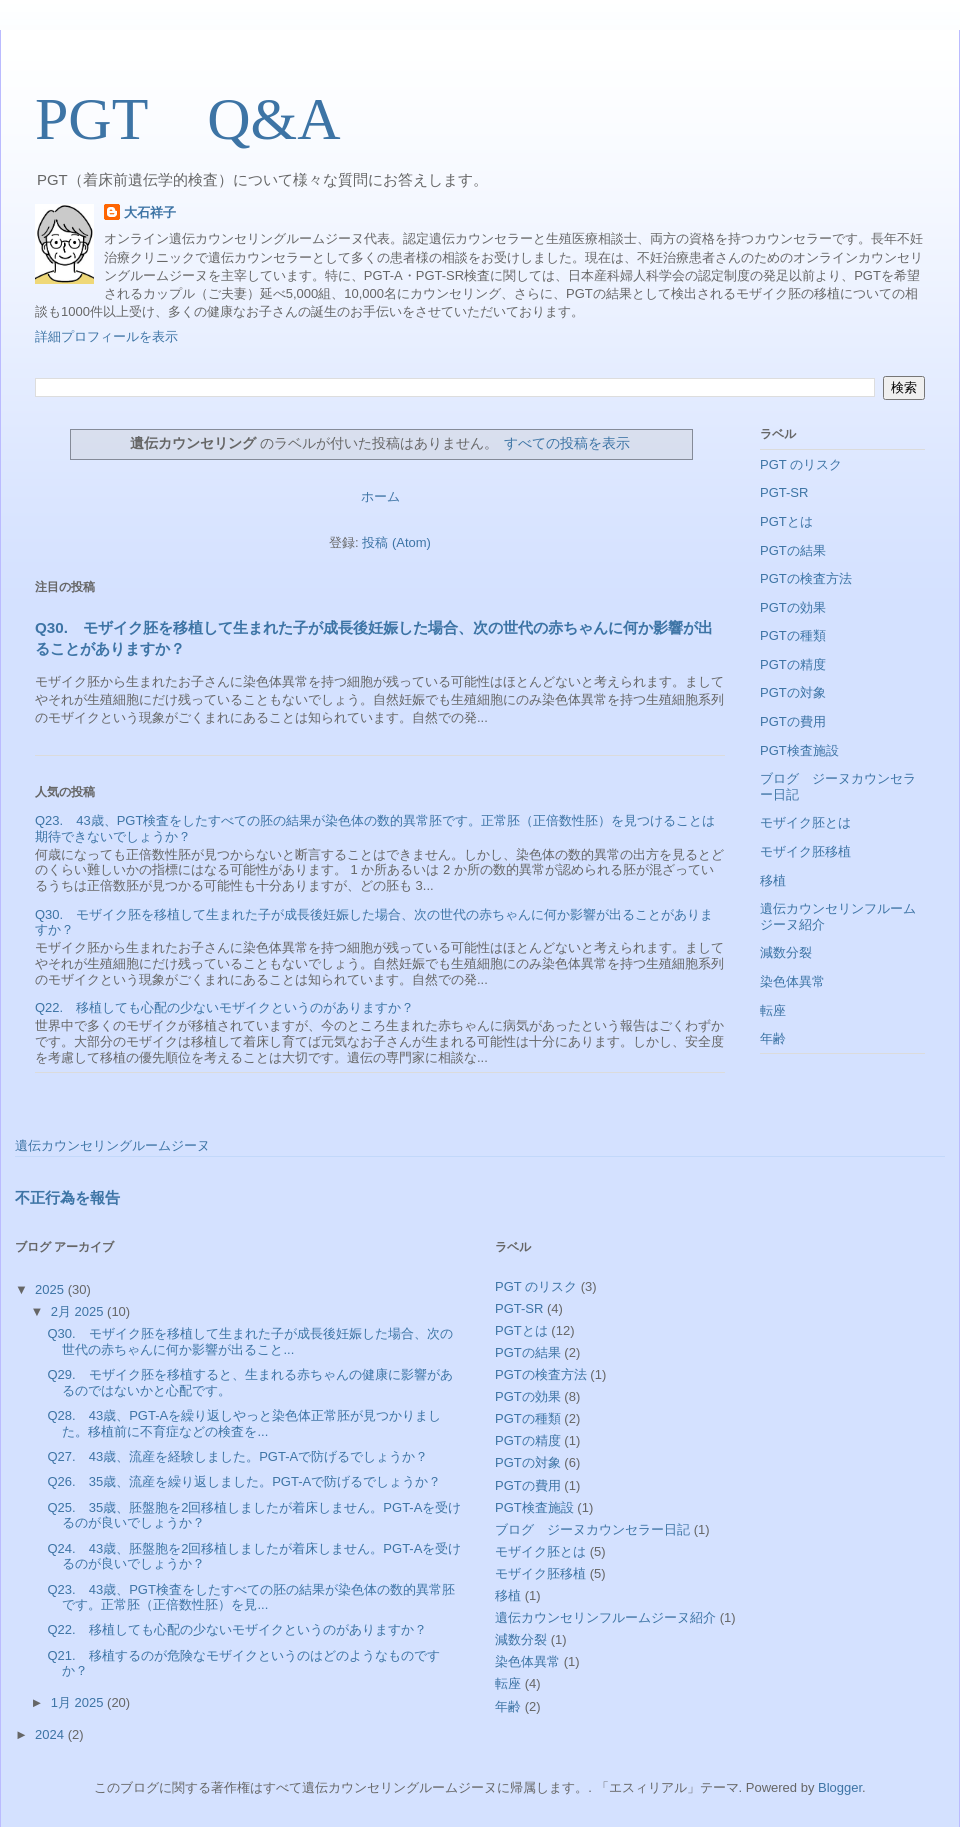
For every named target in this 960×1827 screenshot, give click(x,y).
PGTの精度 (793, 664)
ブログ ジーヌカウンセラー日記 (592, 1529)
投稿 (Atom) (396, 542)
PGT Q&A (188, 119)
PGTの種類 (793, 635)
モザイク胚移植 (805, 851)
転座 (773, 1010)
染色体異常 (792, 981)
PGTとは (786, 521)
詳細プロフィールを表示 (106, 336)
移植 (773, 880)
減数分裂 (786, 952)
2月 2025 (79, 1311)
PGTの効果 (793, 607)
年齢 (773, 1038)
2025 (51, 1289)
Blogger (840, 1787)
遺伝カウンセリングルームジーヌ (112, 1145)
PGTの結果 (793, 550)
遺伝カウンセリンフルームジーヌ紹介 (605, 1617)
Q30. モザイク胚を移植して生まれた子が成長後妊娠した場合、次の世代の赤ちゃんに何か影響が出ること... (249, 1341)
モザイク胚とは (805, 822)
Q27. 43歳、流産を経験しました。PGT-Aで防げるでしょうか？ (237, 1456)
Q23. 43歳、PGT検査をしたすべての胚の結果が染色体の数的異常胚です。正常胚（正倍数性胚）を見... (250, 1597)
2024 (51, 1734)
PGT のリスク (801, 464)
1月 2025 (79, 1702)
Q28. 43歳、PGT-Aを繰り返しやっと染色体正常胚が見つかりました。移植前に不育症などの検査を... (244, 1423)
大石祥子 (150, 212)
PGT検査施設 (799, 750)
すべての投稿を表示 (567, 443)
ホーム (380, 496)
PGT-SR (784, 492)
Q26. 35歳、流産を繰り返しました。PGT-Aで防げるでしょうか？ (244, 1481)
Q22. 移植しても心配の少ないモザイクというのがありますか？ (224, 1007)
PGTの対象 (793, 692)
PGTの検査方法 (806, 578)
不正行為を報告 (67, 1197)
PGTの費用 (793, 721)
